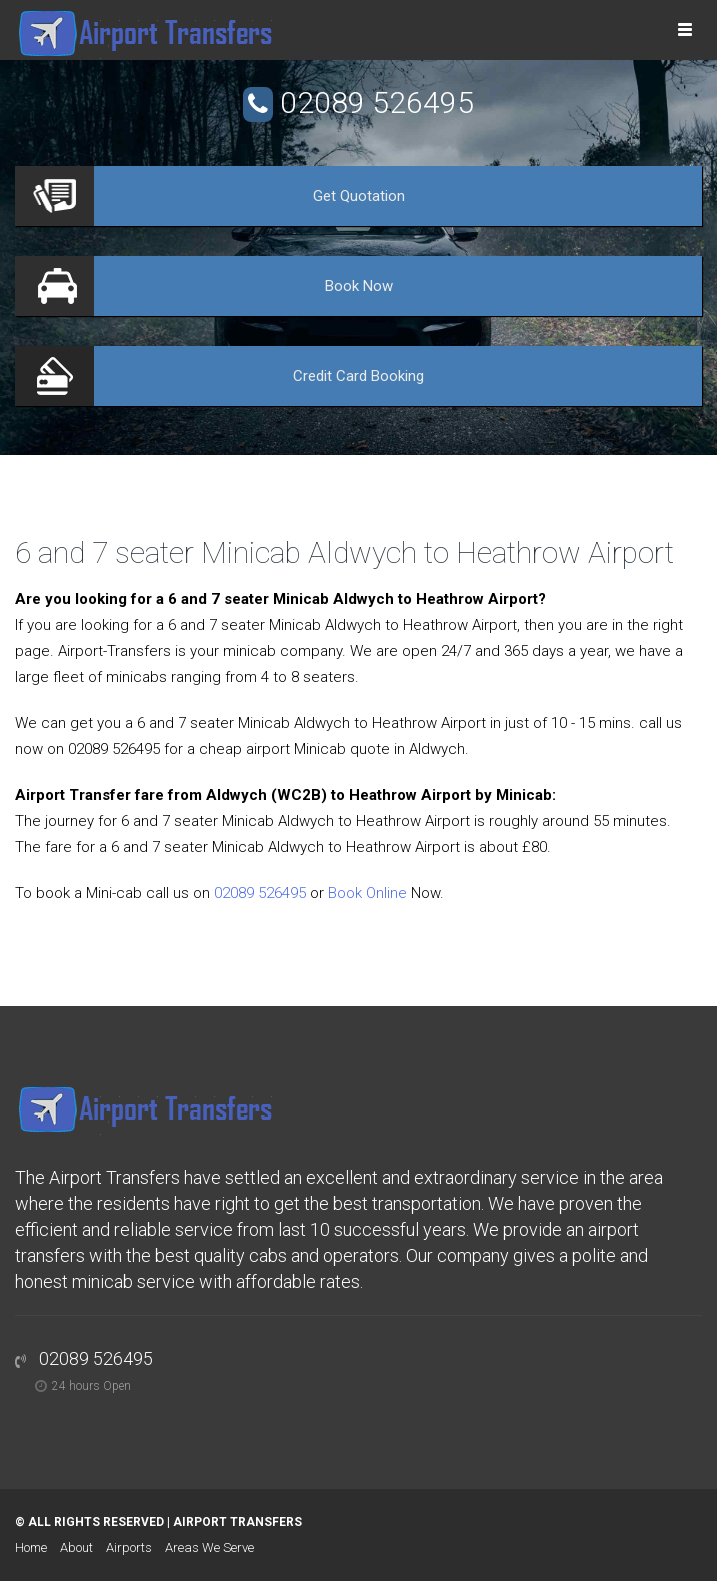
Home (31, 1547)
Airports (129, 1547)
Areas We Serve (209, 1547)
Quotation (359, 196)
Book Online (367, 893)
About (76, 1547)
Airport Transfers (237, 1522)
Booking (358, 376)
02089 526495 (377, 102)
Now (359, 286)
